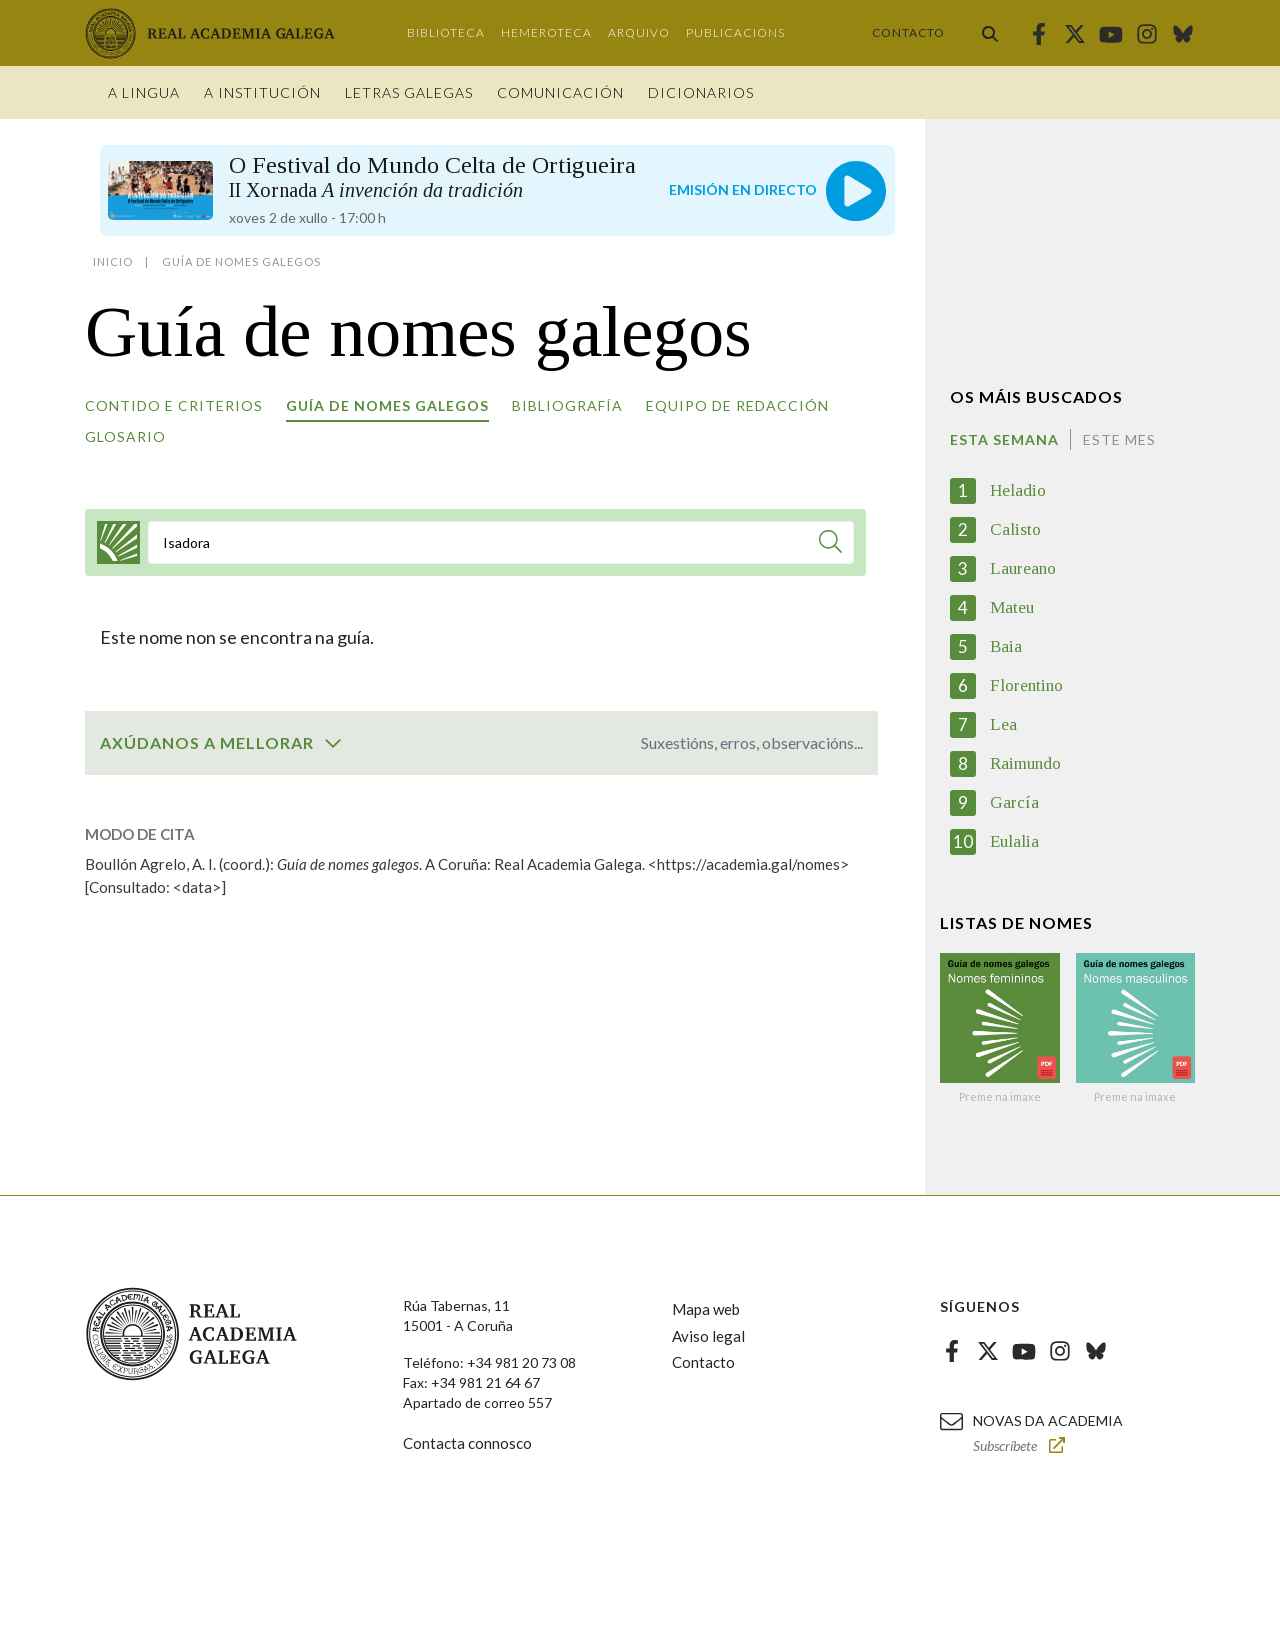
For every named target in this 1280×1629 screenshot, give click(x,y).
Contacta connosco (467, 1443)
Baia (1006, 646)
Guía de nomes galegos (387, 405)
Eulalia (1014, 841)
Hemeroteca (546, 32)
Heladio (1018, 490)
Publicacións (735, 32)
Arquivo (639, 32)
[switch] (333, 743)
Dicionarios (701, 92)
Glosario (125, 436)
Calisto (1015, 529)
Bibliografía (567, 405)
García (1014, 802)
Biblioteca (446, 32)
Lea (1003, 724)
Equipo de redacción (737, 405)
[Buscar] (830, 544)
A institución (262, 92)
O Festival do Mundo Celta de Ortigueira (432, 176)
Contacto (908, 32)
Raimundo (1025, 763)
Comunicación (560, 92)
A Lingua (144, 92)
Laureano (1023, 568)
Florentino (1026, 685)
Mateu (1012, 607)
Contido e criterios (174, 405)
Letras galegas (409, 92)
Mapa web (706, 1309)
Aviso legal (708, 1336)
